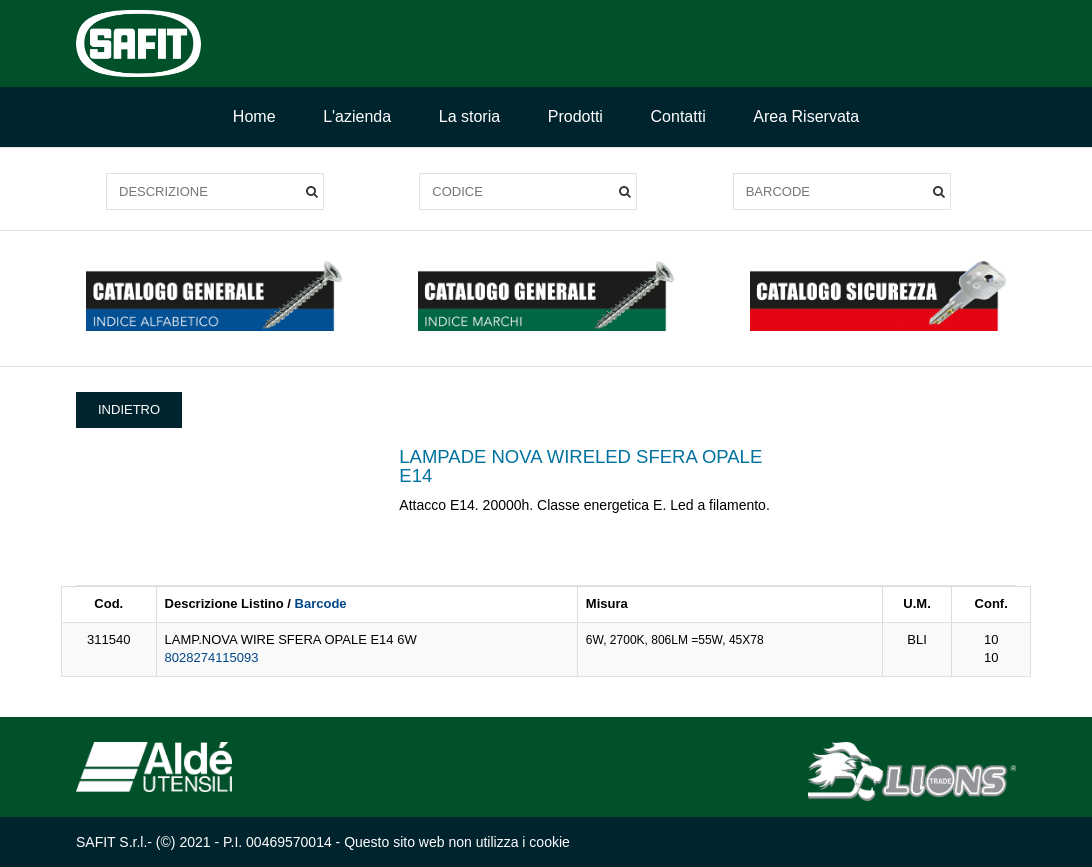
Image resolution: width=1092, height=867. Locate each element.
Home (254, 116)
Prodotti (575, 116)
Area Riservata (806, 116)
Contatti (678, 116)
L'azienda (357, 116)
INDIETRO (129, 409)
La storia (469, 116)
